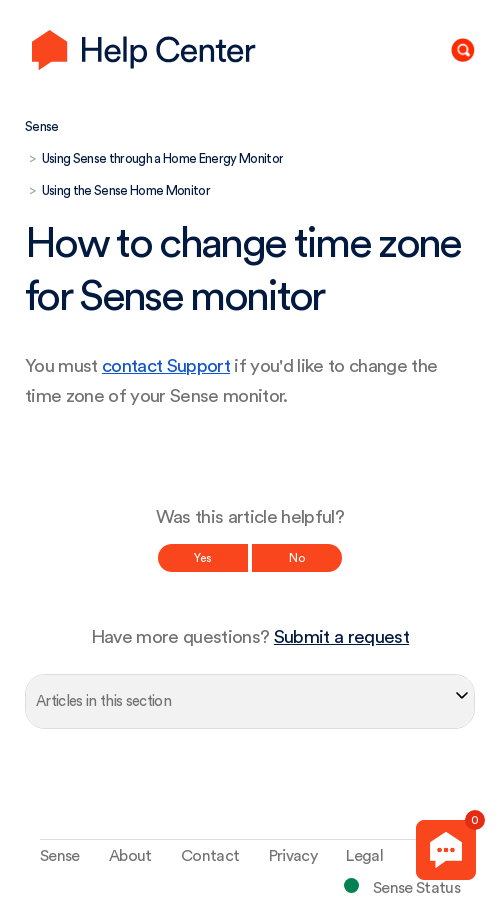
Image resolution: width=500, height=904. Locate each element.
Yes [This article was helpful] (203, 558)
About (130, 856)
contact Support (166, 366)
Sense (42, 126)
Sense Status (416, 888)
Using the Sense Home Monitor (126, 190)
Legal (364, 856)
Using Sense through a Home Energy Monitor (163, 158)
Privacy (293, 856)
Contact (210, 856)
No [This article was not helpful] (297, 558)
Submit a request (341, 637)
